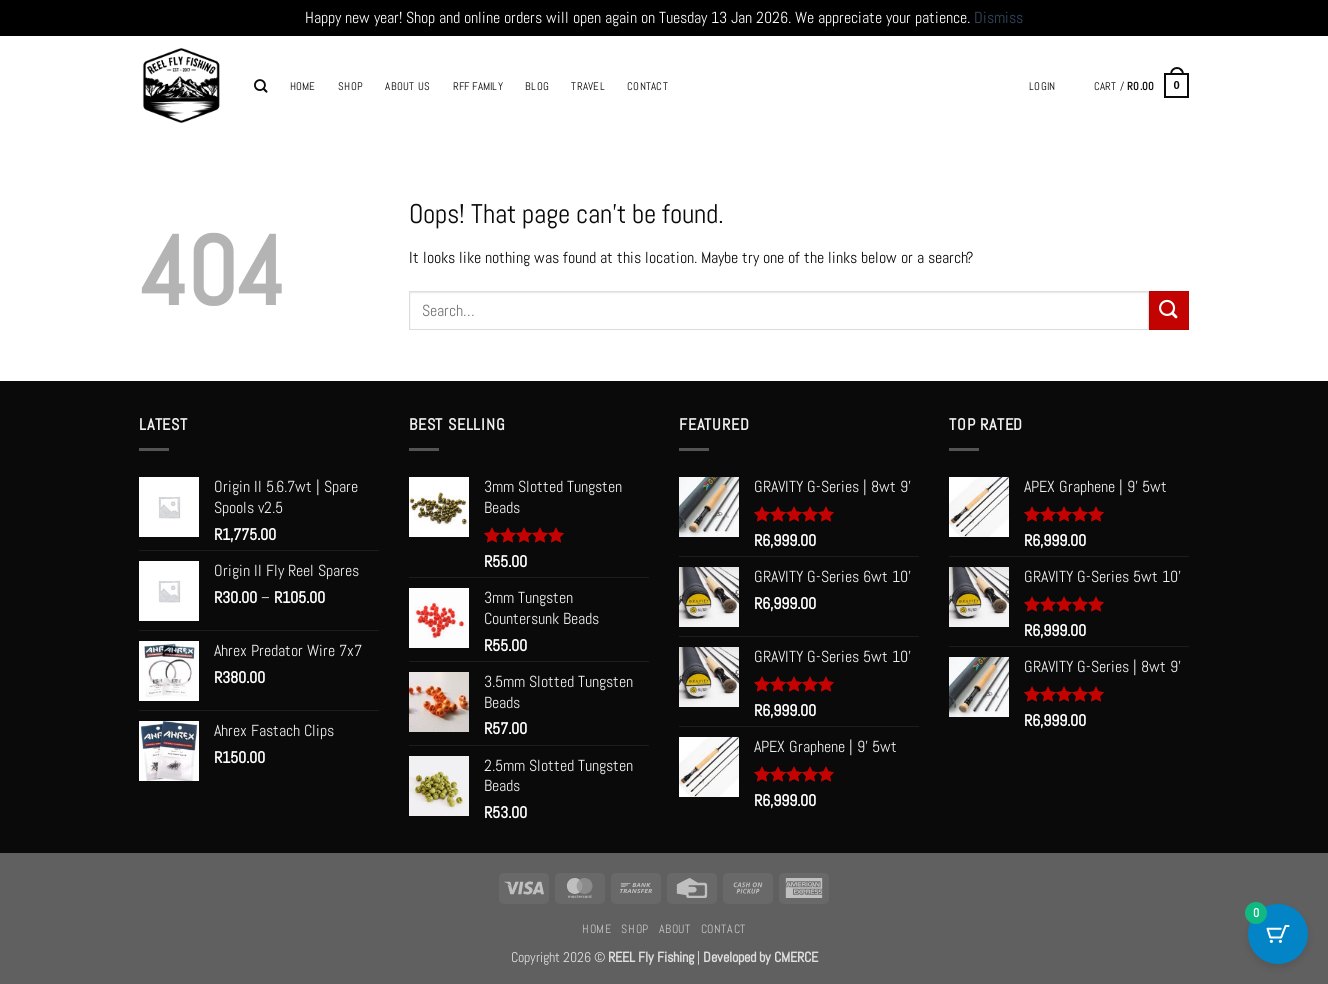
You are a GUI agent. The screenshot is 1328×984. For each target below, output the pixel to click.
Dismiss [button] (998, 17)
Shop (350, 86)
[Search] (260, 86)
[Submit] (1169, 310)
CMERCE (796, 957)
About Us (407, 86)
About (675, 929)
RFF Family (478, 86)
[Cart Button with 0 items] (1278, 934)
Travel (587, 86)
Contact (647, 86)
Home (303, 86)
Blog (537, 86)
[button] (1042, 86)
